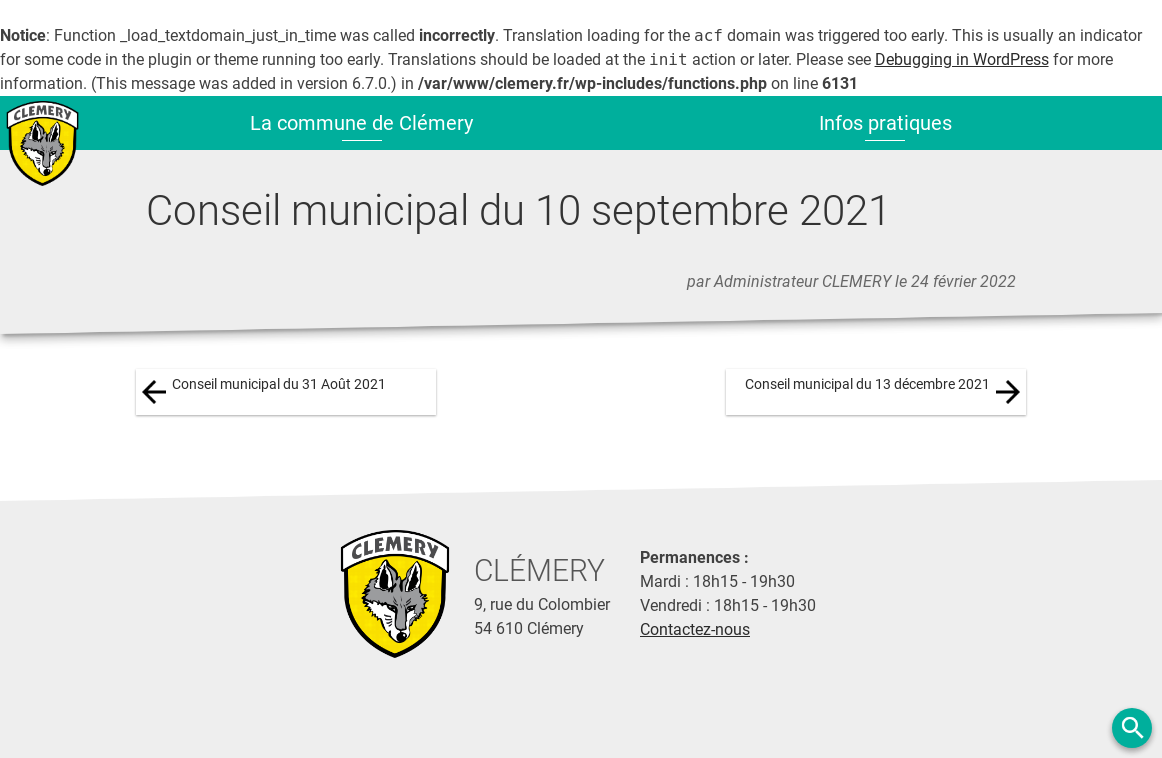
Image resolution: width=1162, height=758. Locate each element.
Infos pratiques (885, 123)
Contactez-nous (695, 629)
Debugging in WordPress (962, 59)
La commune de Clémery (361, 123)
